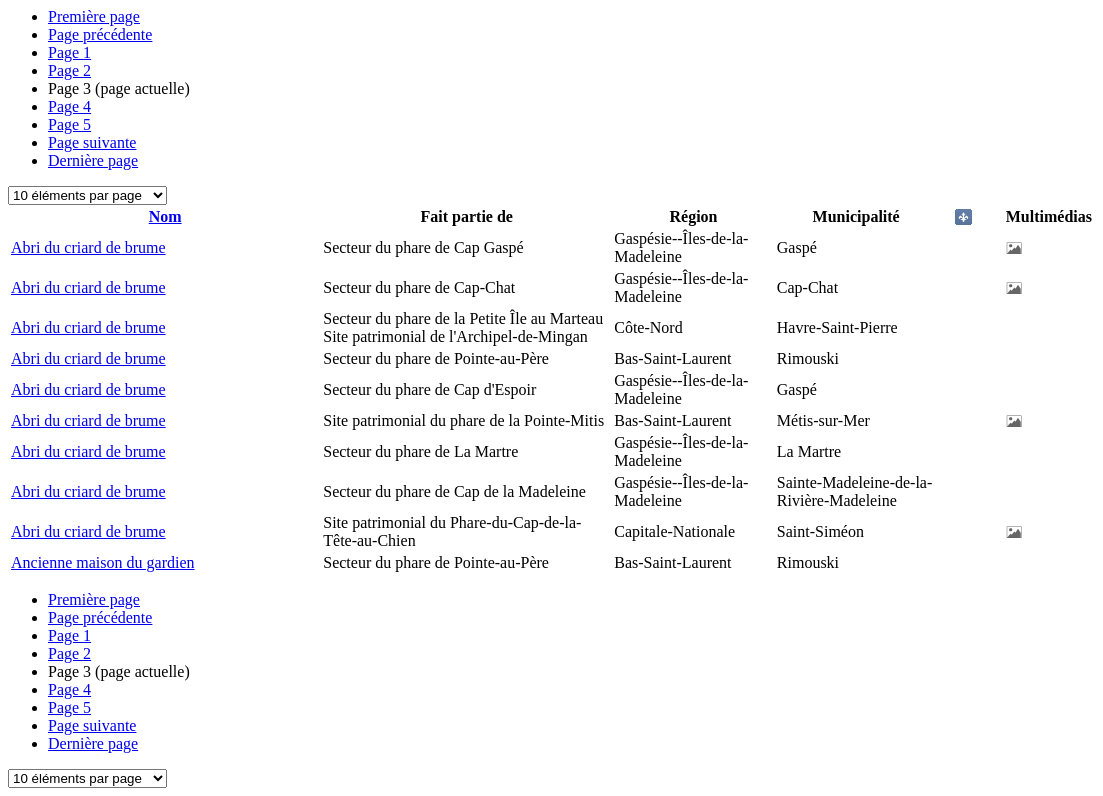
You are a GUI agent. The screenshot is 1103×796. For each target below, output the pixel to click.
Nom (165, 216)
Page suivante (92, 142)
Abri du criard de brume (88, 247)
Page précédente (100, 34)
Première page (94, 16)
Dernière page (93, 160)
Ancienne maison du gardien (103, 562)
